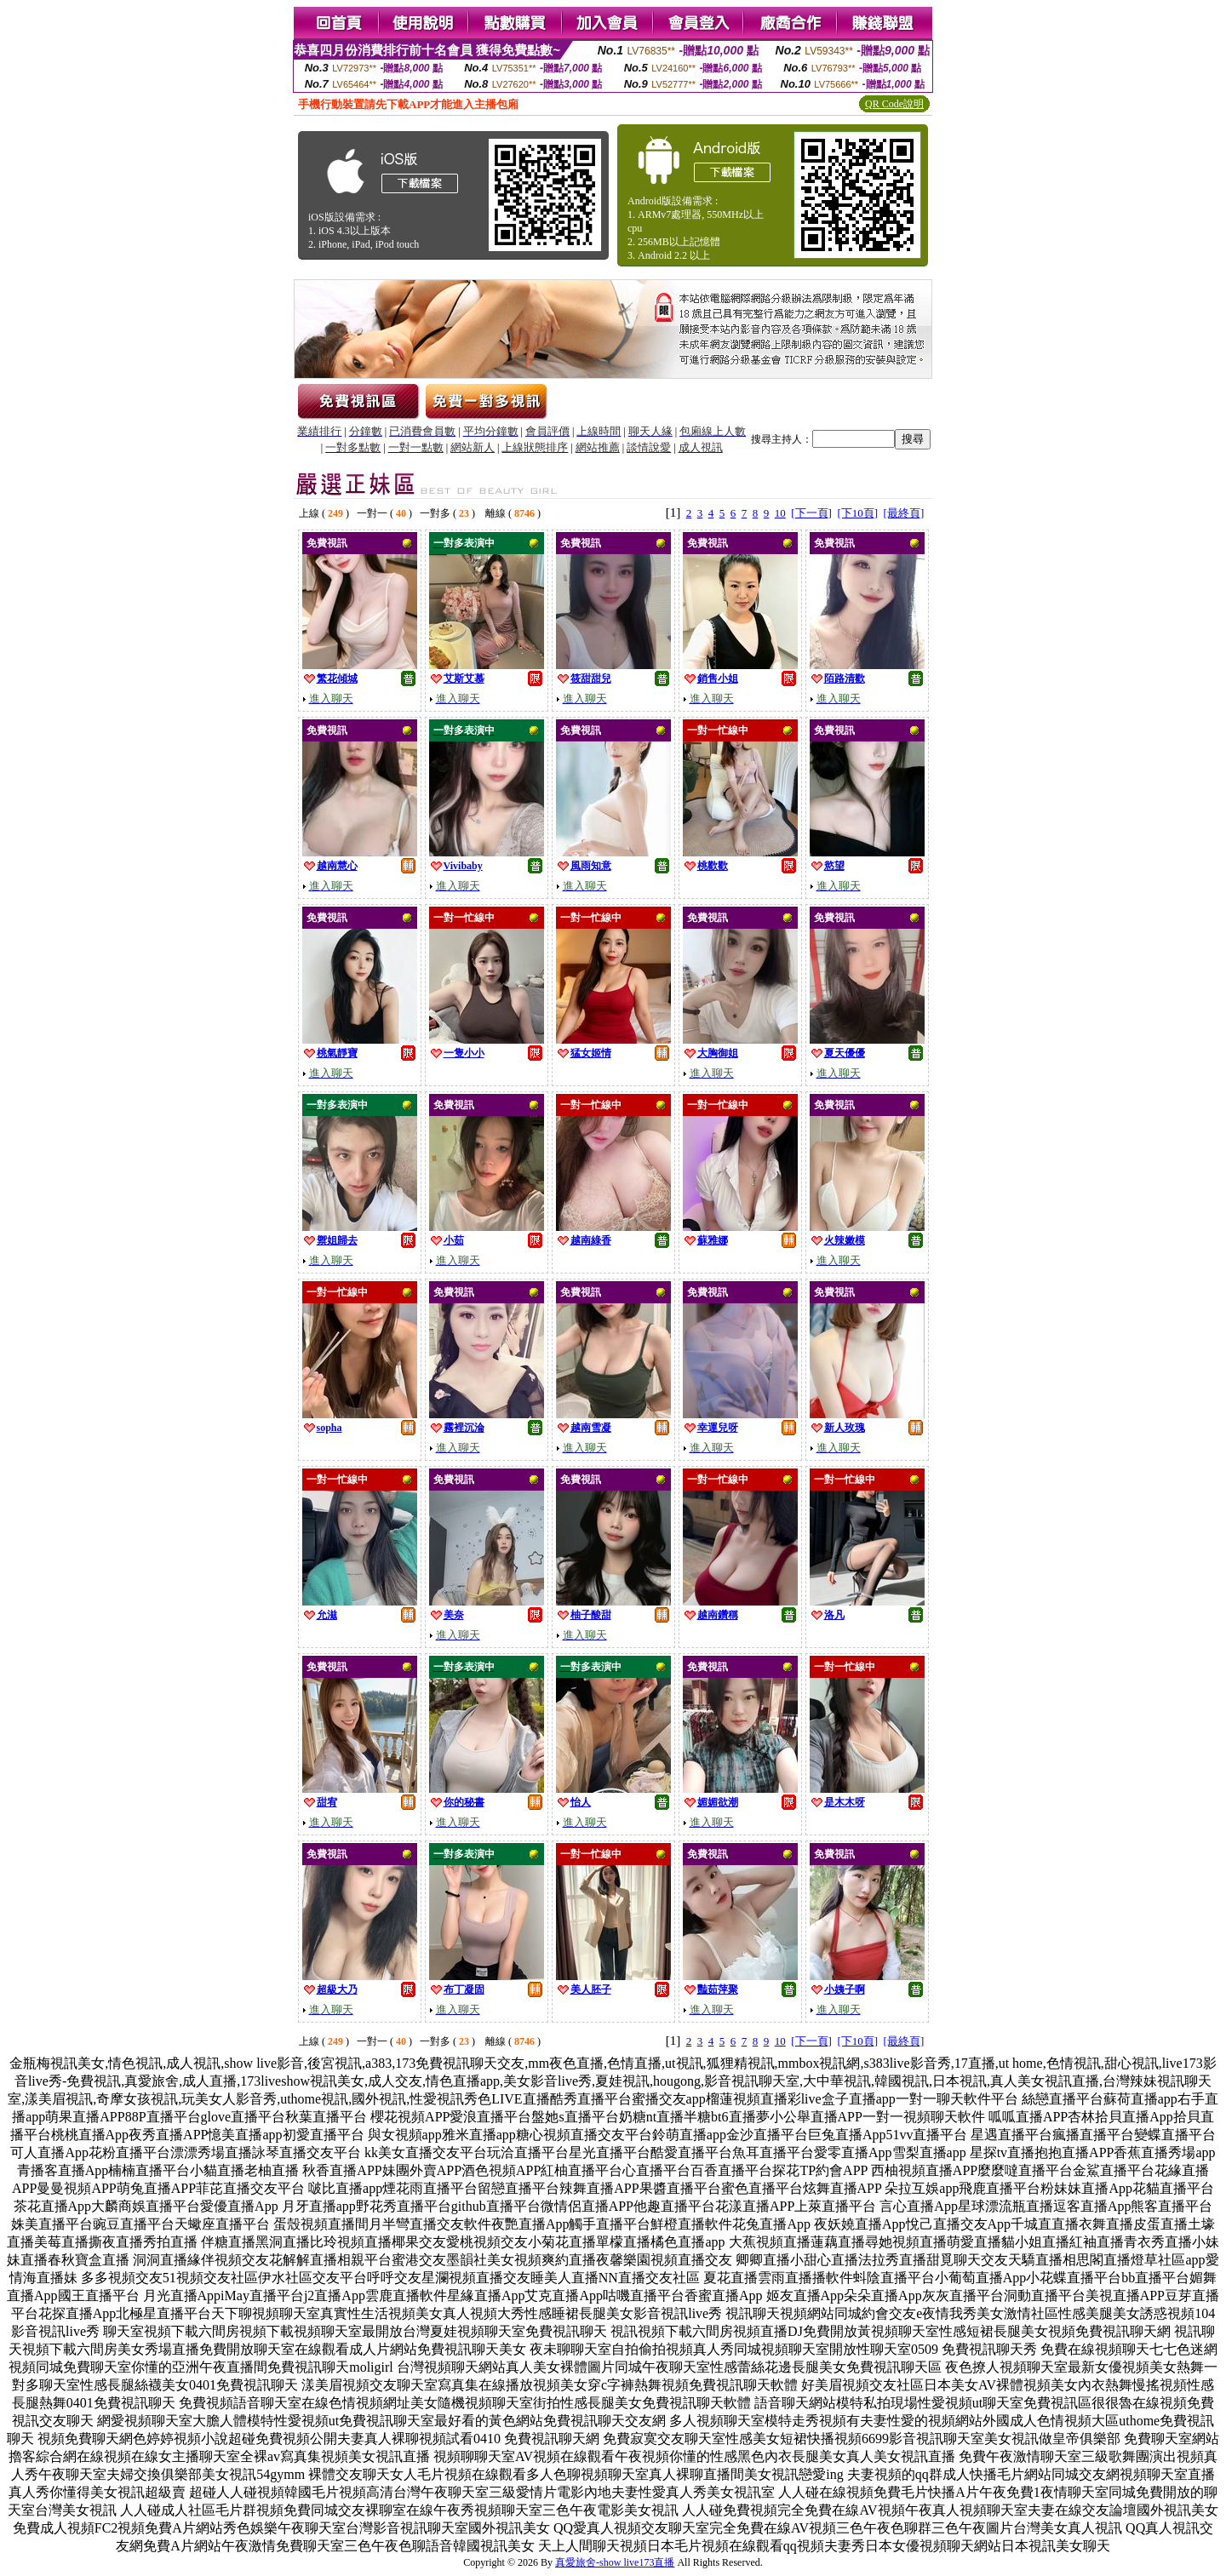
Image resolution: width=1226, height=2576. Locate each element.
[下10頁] (857, 513)
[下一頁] (811, 513)
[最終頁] (904, 513)
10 (780, 513)
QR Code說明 (894, 104)
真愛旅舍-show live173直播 (614, 2562)
